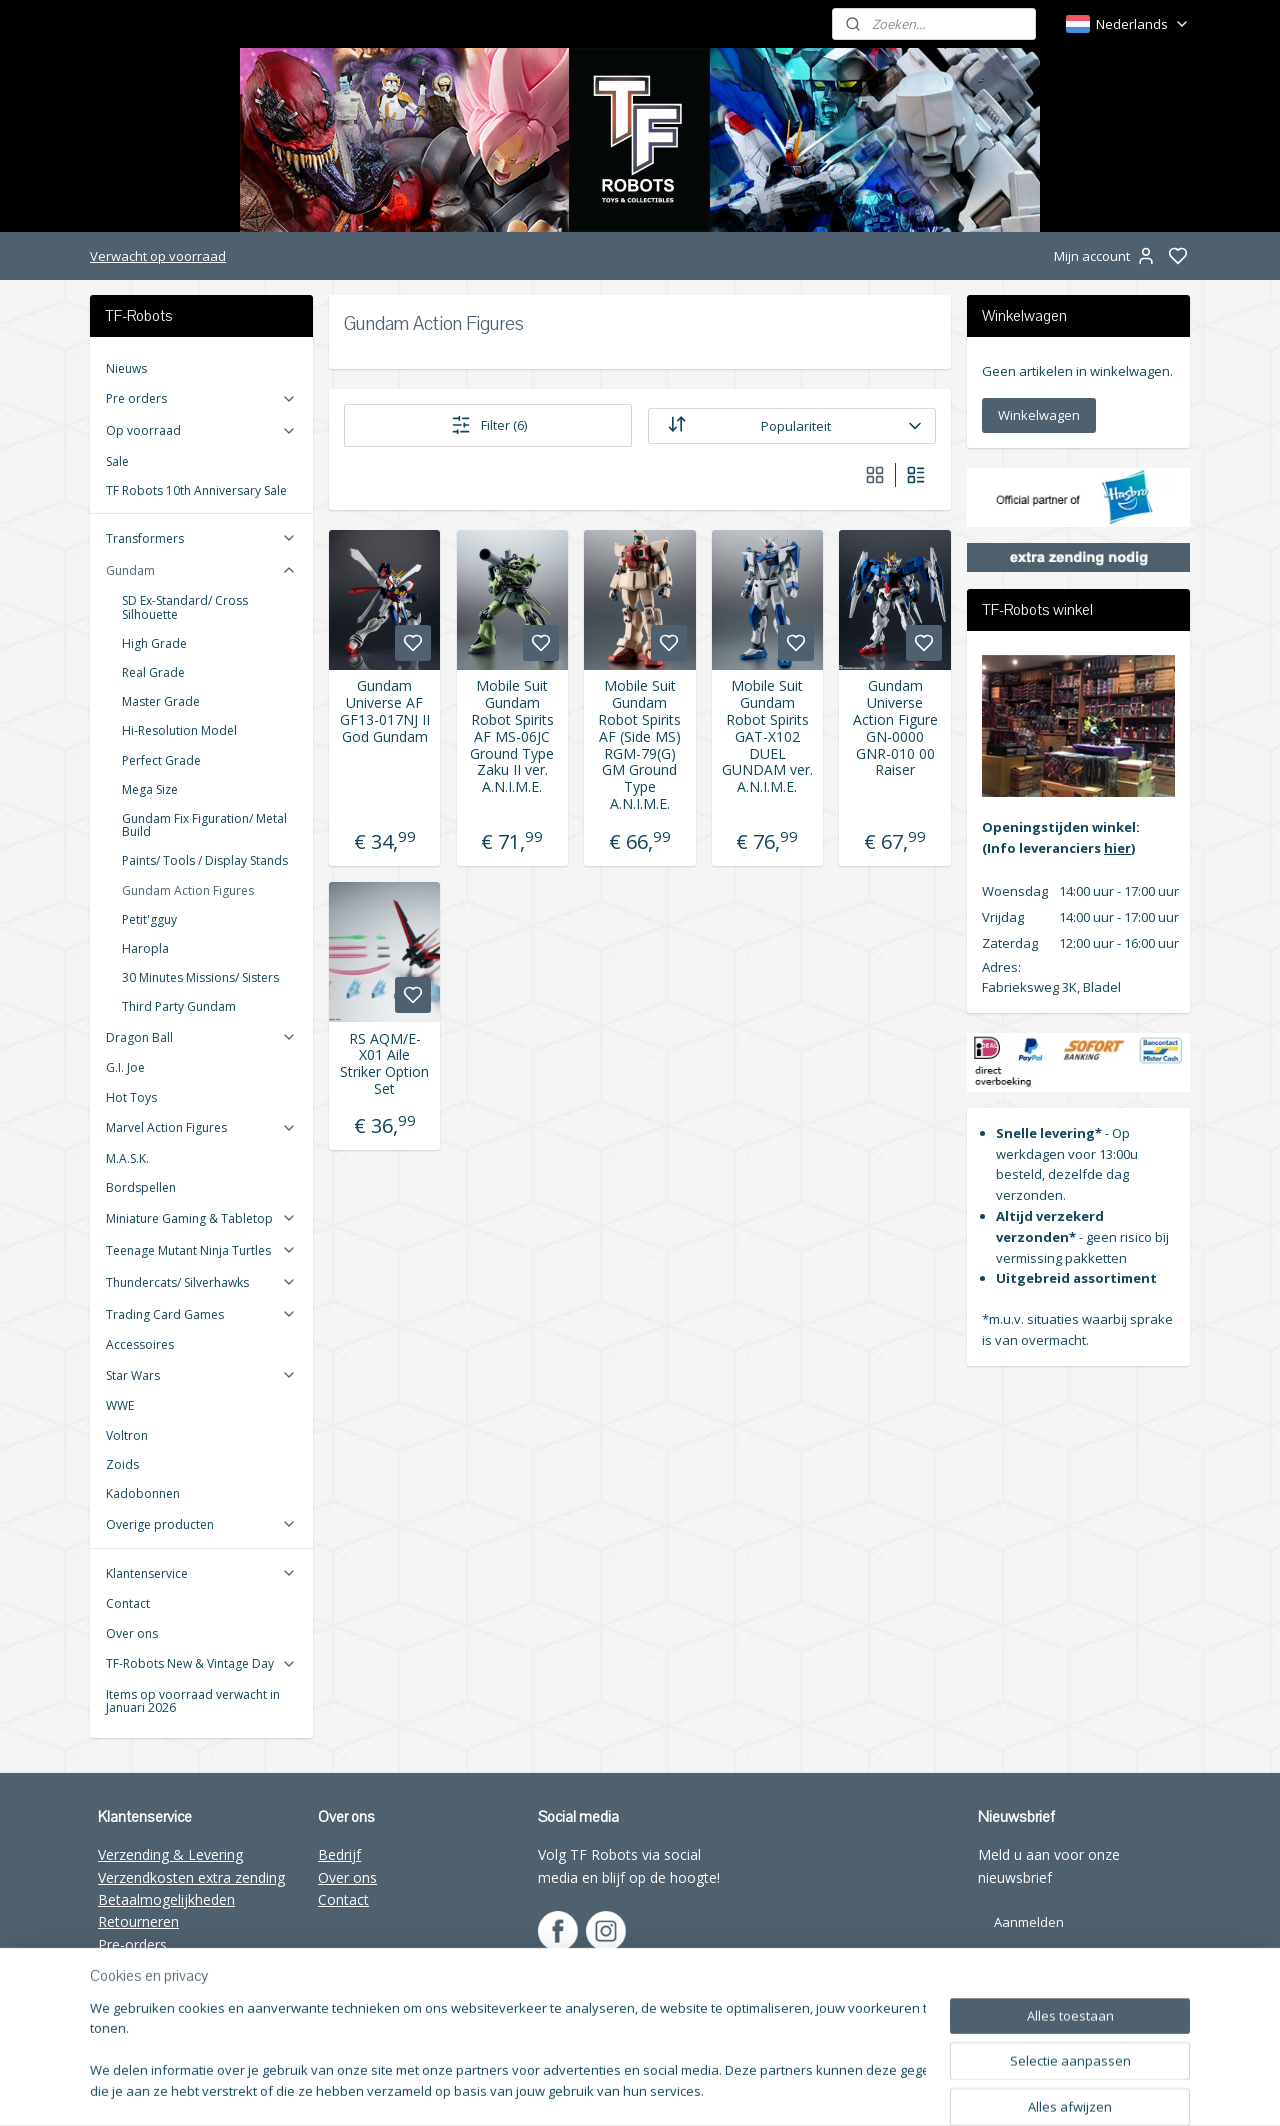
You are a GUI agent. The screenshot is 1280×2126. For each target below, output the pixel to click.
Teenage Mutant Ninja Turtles (201, 1250)
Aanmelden (1029, 1922)
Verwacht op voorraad (158, 256)
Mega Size (150, 789)
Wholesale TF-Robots (168, 1989)
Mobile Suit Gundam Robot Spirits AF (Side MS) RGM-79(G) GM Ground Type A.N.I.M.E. (639, 745)
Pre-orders (132, 1944)
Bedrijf (339, 1854)
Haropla (145, 948)
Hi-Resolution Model (179, 730)
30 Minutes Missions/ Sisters (200, 977)
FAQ (112, 2011)
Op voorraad (201, 430)
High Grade (154, 643)
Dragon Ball (201, 1037)
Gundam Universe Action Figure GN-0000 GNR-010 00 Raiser (895, 728)
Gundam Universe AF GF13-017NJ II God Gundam (385, 711)
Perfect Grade (161, 760)
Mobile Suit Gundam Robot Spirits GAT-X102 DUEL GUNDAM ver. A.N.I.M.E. (767, 737)
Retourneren (138, 1921)
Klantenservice (201, 1573)
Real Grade (153, 672)
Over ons (132, 1633)
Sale (117, 461)
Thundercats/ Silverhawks (201, 1282)
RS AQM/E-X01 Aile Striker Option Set (384, 1064)
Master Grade (161, 701)
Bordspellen (141, 1187)
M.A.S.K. (127, 1158)
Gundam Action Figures (188, 890)
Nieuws (126, 368)
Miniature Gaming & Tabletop (201, 1218)
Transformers (201, 538)
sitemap (778, 2089)
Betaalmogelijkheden (166, 1899)
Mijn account (1106, 256)
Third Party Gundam (179, 1006)
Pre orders (201, 398)
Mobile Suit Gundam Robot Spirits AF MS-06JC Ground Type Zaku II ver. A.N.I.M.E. (512, 737)
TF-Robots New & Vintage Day (201, 1663)
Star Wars (201, 1375)
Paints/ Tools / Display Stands (205, 860)
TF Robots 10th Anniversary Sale (196, 490)
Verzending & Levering (170, 1854)
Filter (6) (488, 425)
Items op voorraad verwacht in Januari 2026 (193, 1701)
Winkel (119, 1966)
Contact (128, 1603)
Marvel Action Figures (201, 1127)
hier (1117, 848)
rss (820, 2089)
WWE (120, 1405)
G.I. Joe (125, 1067)
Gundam (201, 570)
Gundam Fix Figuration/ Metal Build (204, 825)
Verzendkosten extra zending (191, 1877)
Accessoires (140, 1344)
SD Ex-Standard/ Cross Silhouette (185, 607)
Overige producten (201, 1524)
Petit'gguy (149, 919)
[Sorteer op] (791, 426)
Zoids (122, 1464)
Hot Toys (131, 1097)
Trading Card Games (201, 1314)
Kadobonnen (143, 1493)
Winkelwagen (1039, 415)
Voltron (127, 1435)
